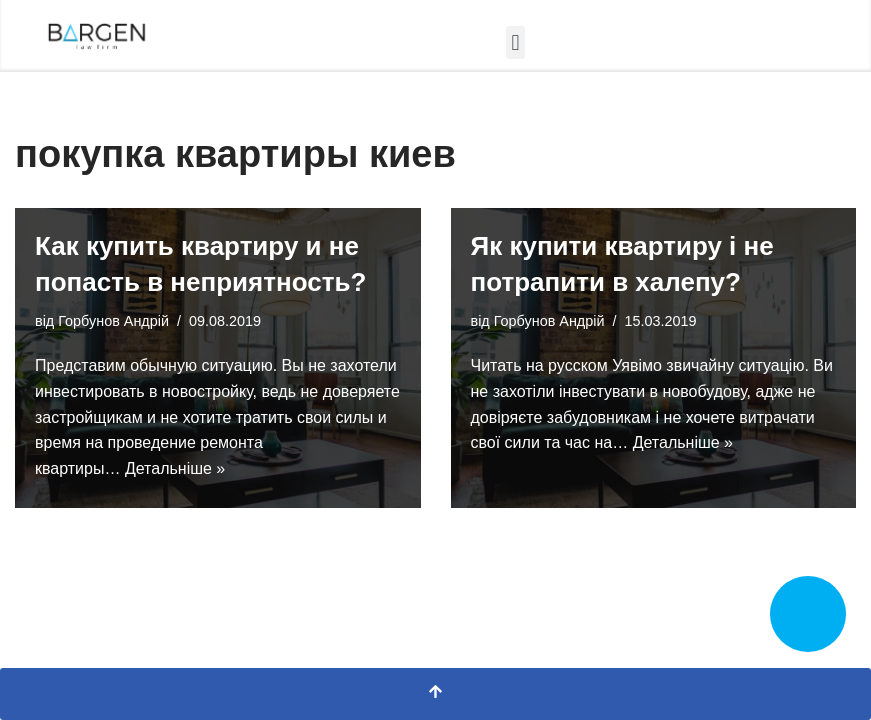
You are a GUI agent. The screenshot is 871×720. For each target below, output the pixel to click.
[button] (515, 42)
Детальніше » (175, 468)
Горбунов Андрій (113, 321)
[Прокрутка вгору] (435, 694)
